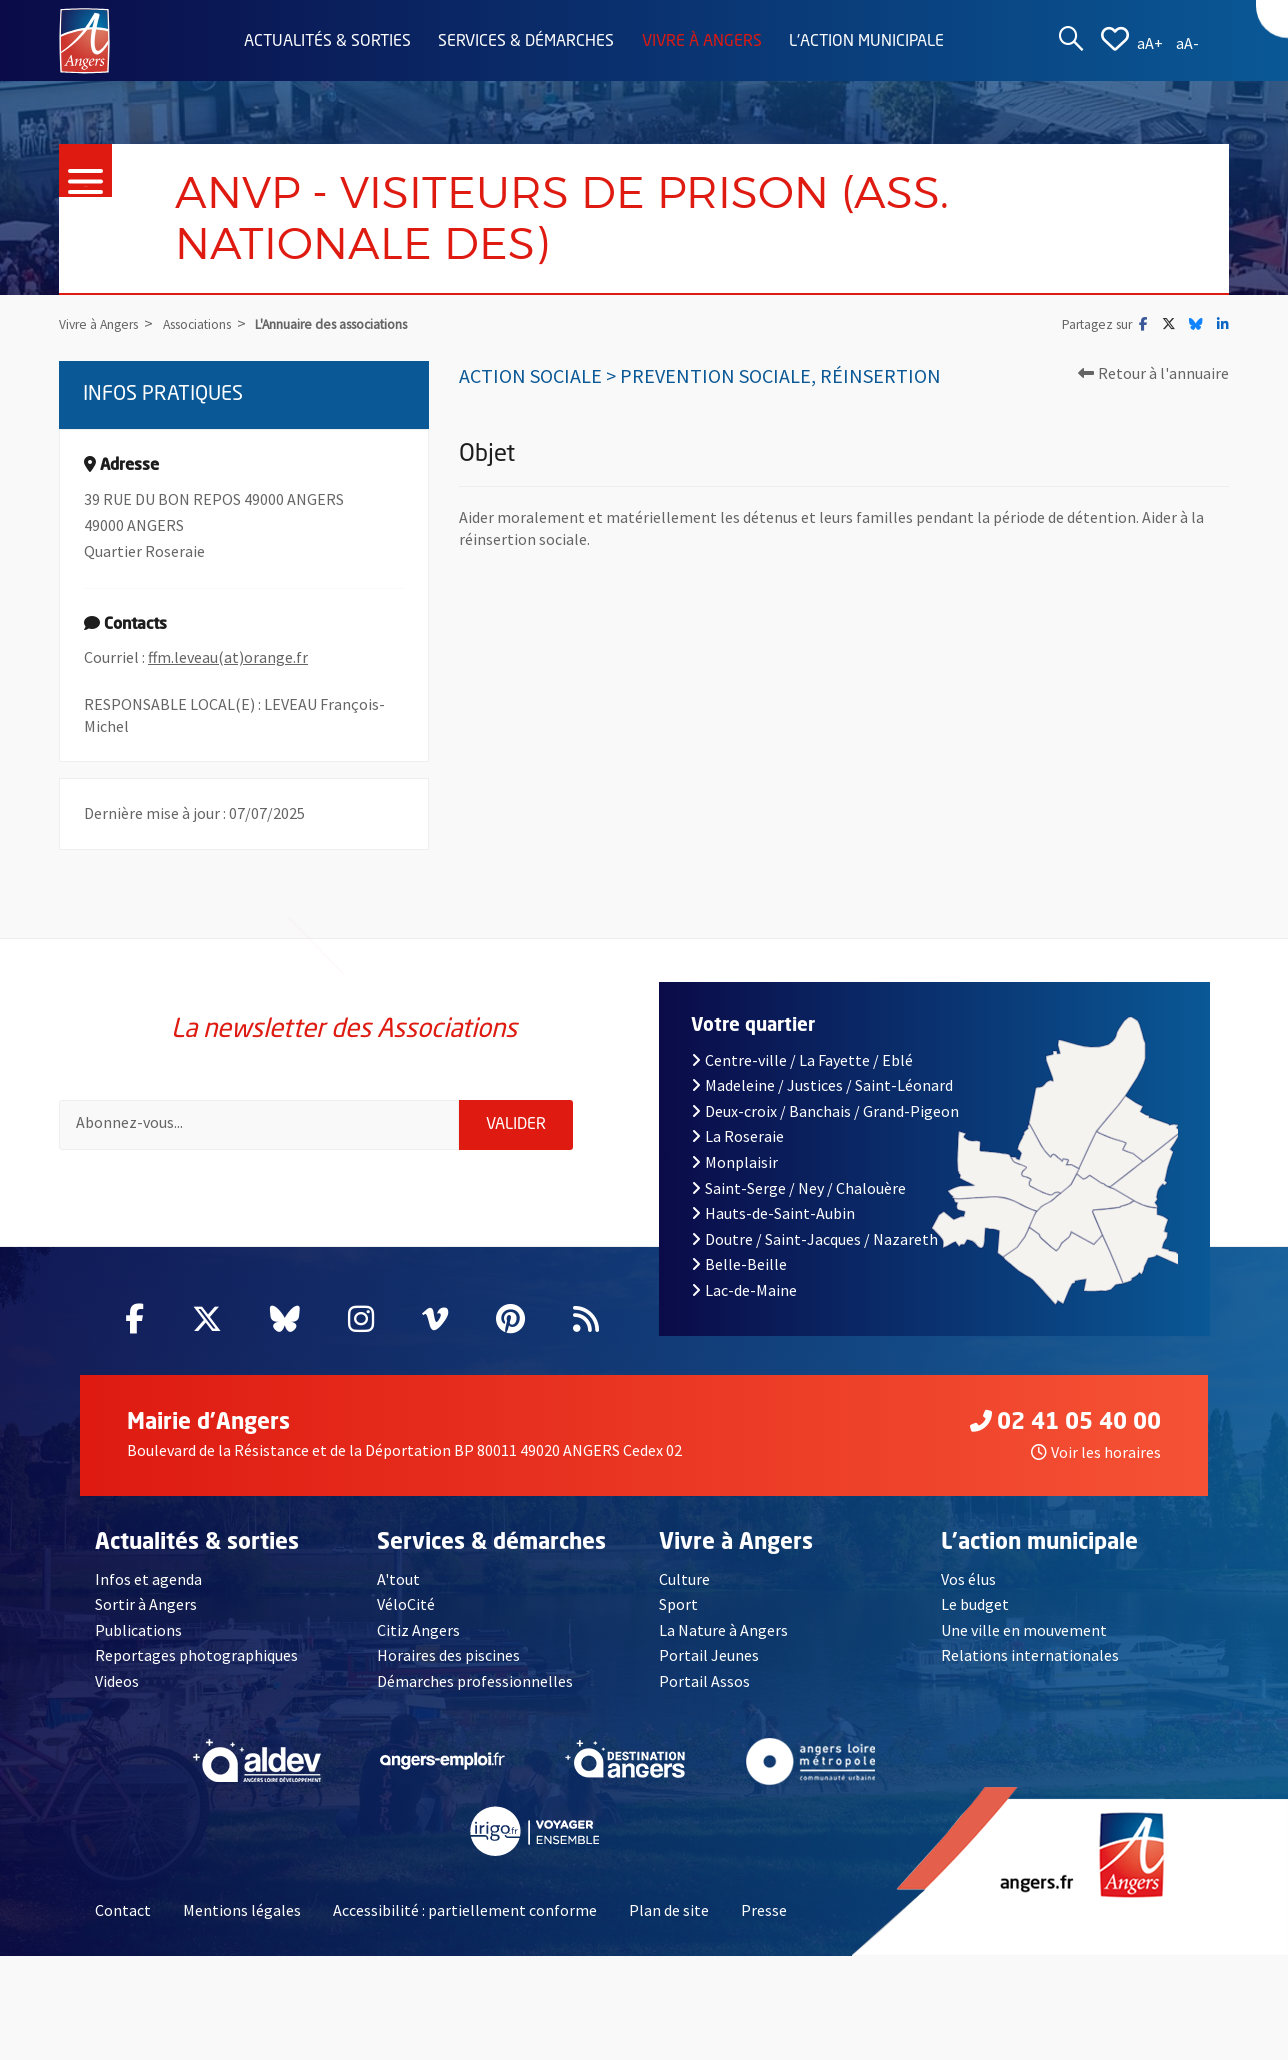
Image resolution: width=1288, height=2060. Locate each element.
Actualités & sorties (327, 42)
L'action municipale (866, 42)
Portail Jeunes (709, 1655)
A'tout (398, 1579)
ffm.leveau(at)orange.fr (228, 657)
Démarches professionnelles (475, 1681)
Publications (138, 1630)
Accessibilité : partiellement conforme (465, 1910)
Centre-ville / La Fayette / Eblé (802, 1060)
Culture (684, 1579)
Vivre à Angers (702, 42)
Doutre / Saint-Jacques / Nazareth (814, 1239)
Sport (678, 1604)
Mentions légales (242, 1910)
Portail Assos (704, 1681)
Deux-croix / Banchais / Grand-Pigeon (825, 1111)
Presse (764, 1910)
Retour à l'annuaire (1153, 373)
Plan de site (669, 1910)
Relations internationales (1030, 1655)
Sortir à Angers (146, 1604)
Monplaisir (734, 1162)
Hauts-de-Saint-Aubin (773, 1213)
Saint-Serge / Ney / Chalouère (798, 1188)
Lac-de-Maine (744, 1290)
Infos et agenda (148, 1579)
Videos (117, 1681)
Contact (123, 1910)
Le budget (975, 1604)
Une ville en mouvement (1024, 1630)
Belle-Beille (739, 1264)
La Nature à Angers (723, 1630)
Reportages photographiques (196, 1655)
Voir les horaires (1096, 1452)
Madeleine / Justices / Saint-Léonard (821, 1085)
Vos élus (968, 1579)
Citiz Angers (418, 1630)
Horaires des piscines (448, 1655)
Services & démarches (526, 42)
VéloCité (406, 1604)
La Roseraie (737, 1136)
